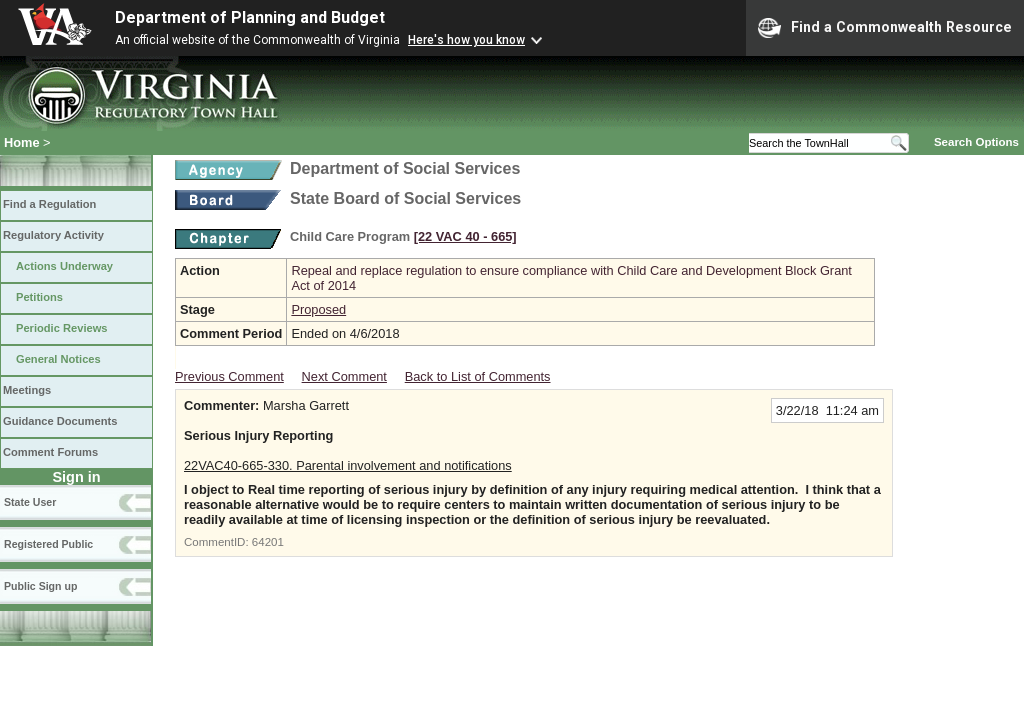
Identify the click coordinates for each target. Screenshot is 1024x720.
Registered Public (48, 544)
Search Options (976, 142)
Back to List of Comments (478, 376)
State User (30, 502)
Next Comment (344, 376)
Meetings (27, 390)
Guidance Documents (60, 421)
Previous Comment (229, 376)
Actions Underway (64, 266)
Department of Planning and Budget (250, 17)
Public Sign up (40, 586)
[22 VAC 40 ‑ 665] (465, 236)
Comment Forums (50, 452)
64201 (268, 542)
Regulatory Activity (53, 235)
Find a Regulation (49, 204)
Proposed (318, 309)
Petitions (39, 297)
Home (22, 142)
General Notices (58, 359)
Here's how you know (466, 40)
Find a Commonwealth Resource (885, 28)
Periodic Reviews (62, 328)
